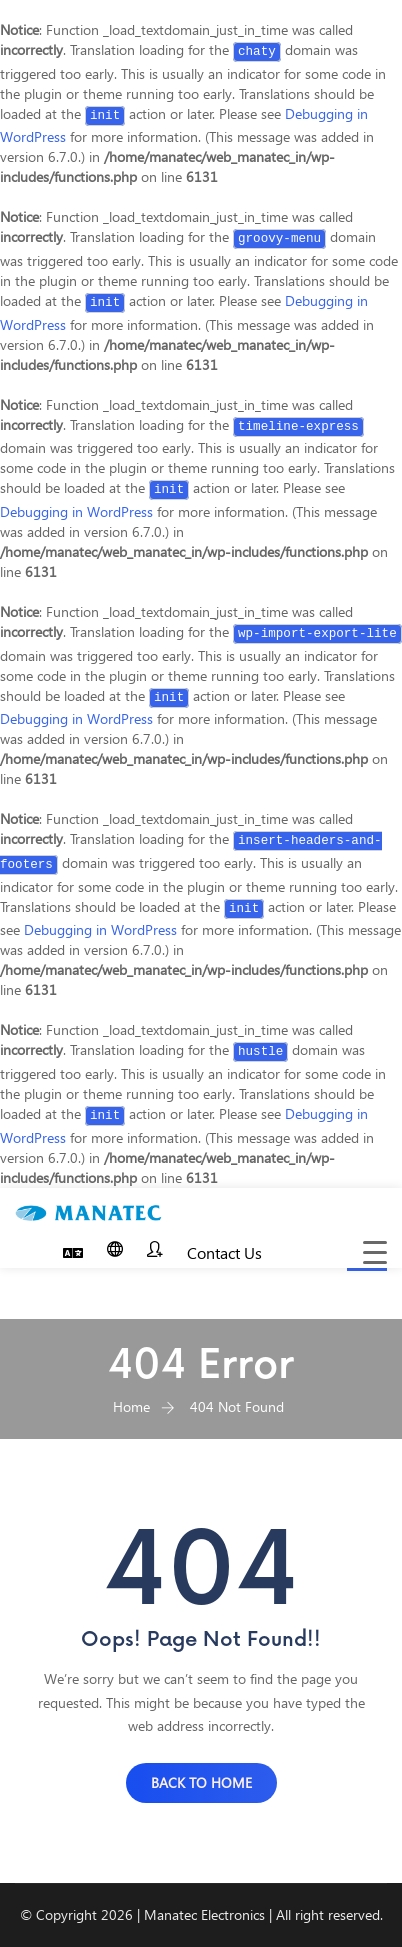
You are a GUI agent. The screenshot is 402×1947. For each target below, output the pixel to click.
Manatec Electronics (204, 1914)
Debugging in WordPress (76, 511)
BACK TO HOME (201, 1782)
